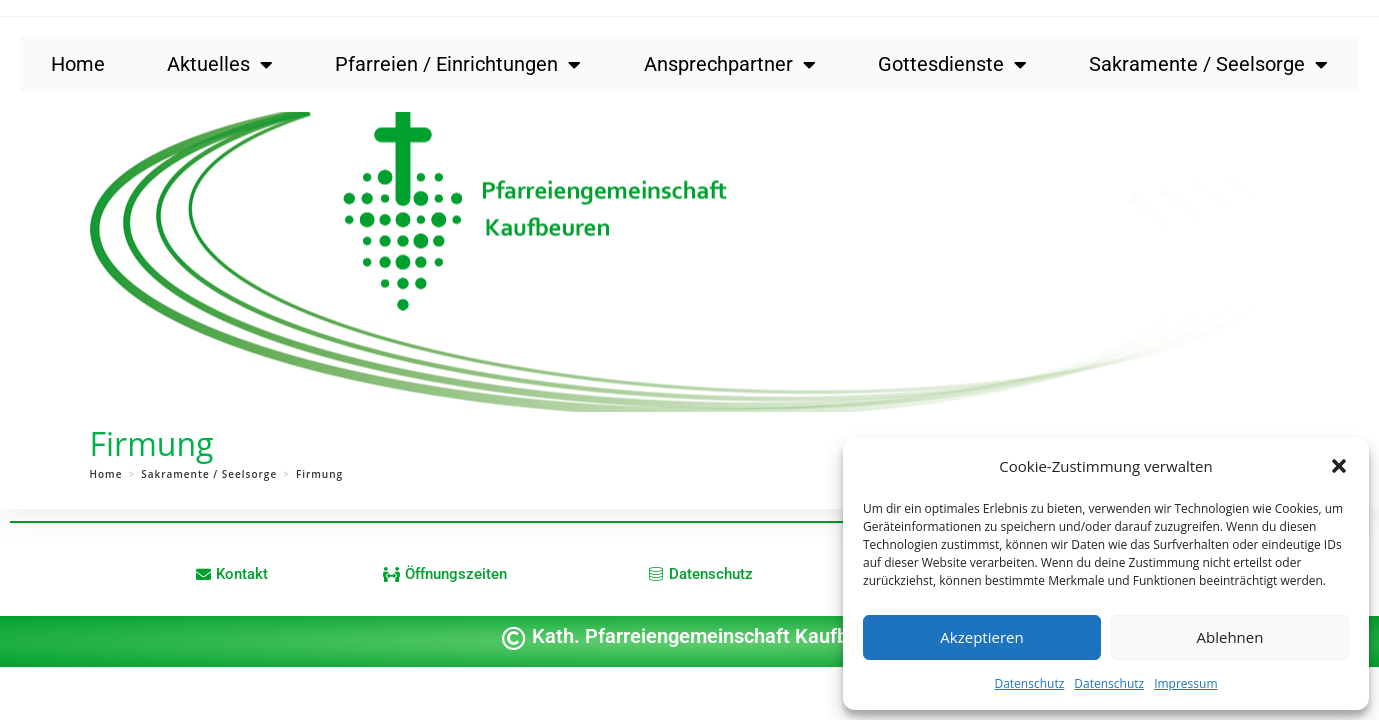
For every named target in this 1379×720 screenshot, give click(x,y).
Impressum (1185, 683)
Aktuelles (220, 65)
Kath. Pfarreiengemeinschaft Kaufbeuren (715, 636)
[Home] (106, 474)
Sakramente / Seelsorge (1208, 65)
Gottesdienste (952, 65)
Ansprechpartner (730, 65)
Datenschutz (1029, 683)
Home (78, 64)
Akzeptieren (981, 637)
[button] (1339, 466)
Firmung (319, 474)
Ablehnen (1230, 637)
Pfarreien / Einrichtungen (458, 65)
